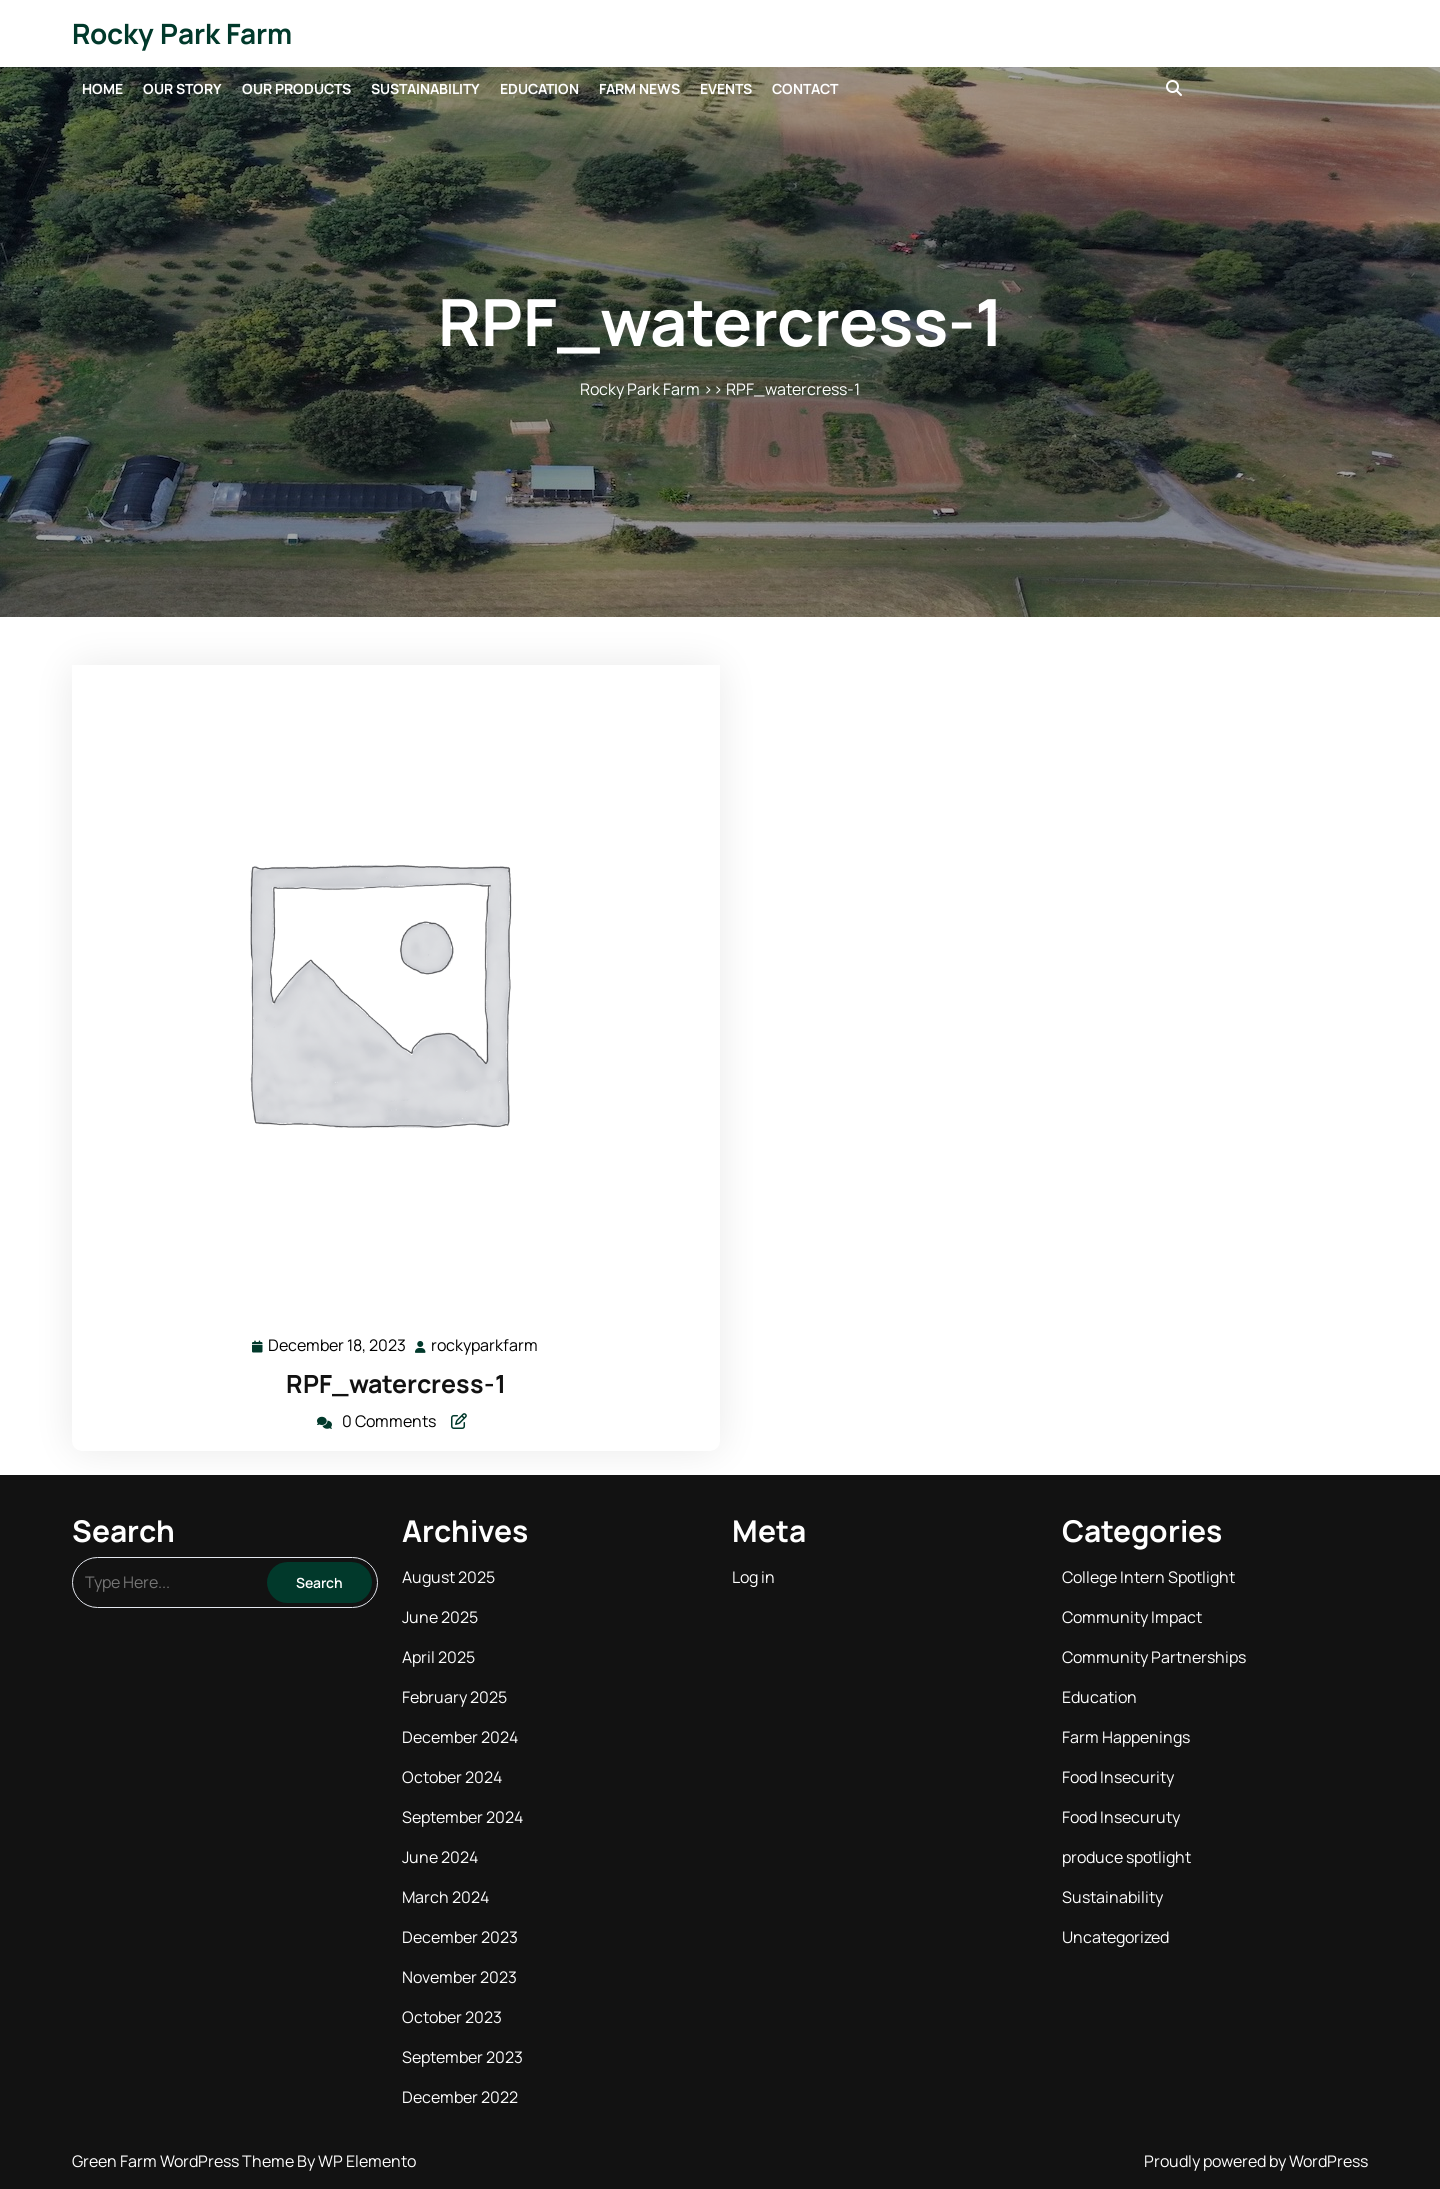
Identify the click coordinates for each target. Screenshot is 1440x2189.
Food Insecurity (1118, 1777)
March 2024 (445, 1897)
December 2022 (460, 2097)
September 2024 (462, 1817)
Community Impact (1132, 1617)
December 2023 (460, 1937)
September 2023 (462, 2057)
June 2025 (440, 1617)
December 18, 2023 (338, 1345)
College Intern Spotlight (1148, 1577)
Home (102, 88)
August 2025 (448, 1577)
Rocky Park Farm (182, 33)
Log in (753, 1577)
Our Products (296, 88)
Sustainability (425, 88)
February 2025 (454, 1697)
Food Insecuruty (1121, 1817)
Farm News (639, 88)
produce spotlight (1126, 1857)
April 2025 (438, 1657)
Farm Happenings (1126, 1737)
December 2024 (460, 1737)
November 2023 (459, 1977)
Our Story (182, 88)
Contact (805, 88)
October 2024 (452, 1777)
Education (539, 88)
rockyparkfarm (485, 1344)
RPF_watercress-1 (396, 1383)
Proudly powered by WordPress (1256, 2161)
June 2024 (440, 1857)
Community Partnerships (1154, 1657)
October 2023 (452, 2017)
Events (726, 88)
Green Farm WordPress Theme (184, 2161)
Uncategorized (1115, 1937)
